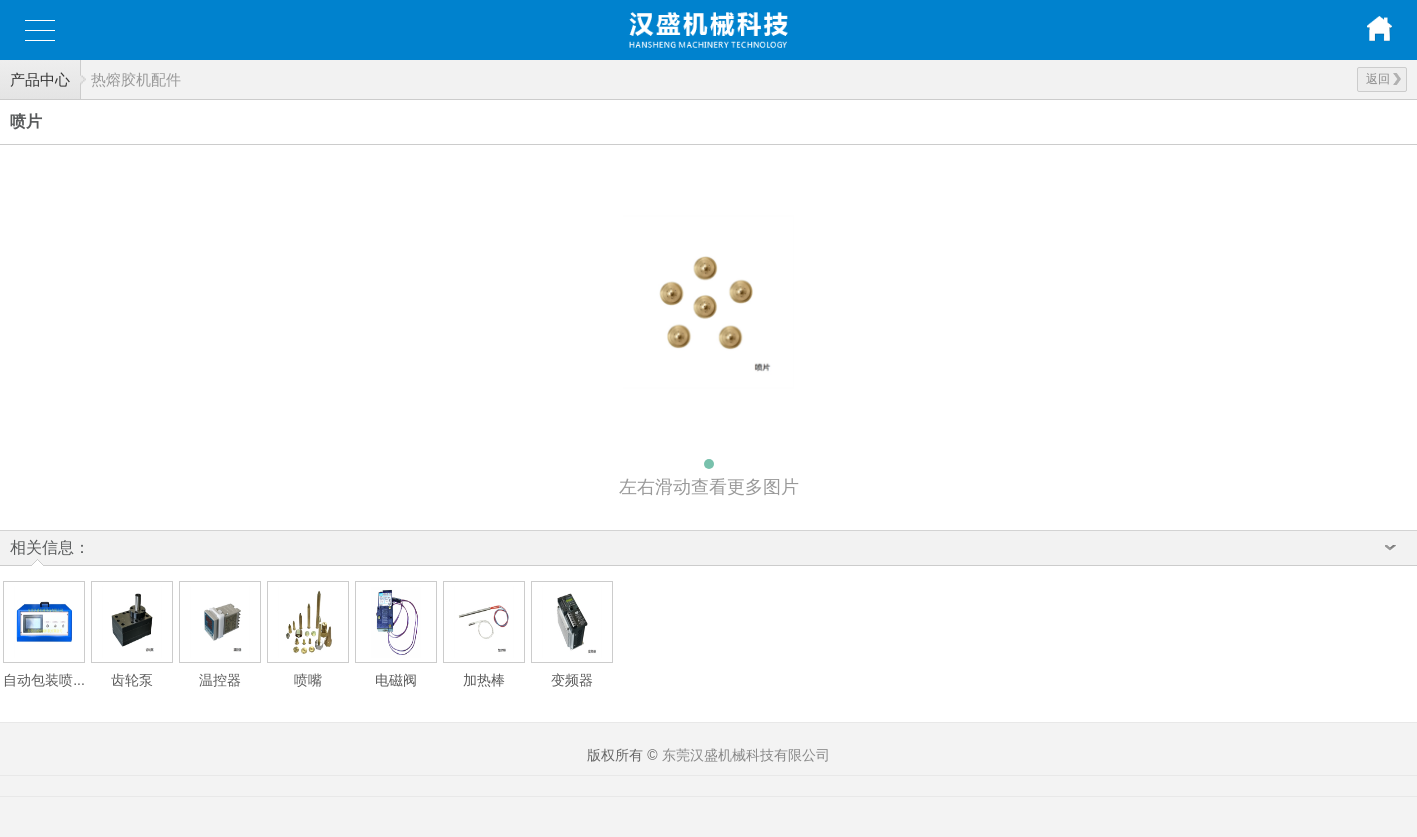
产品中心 (40, 79)
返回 (1383, 79)
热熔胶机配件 (136, 79)
